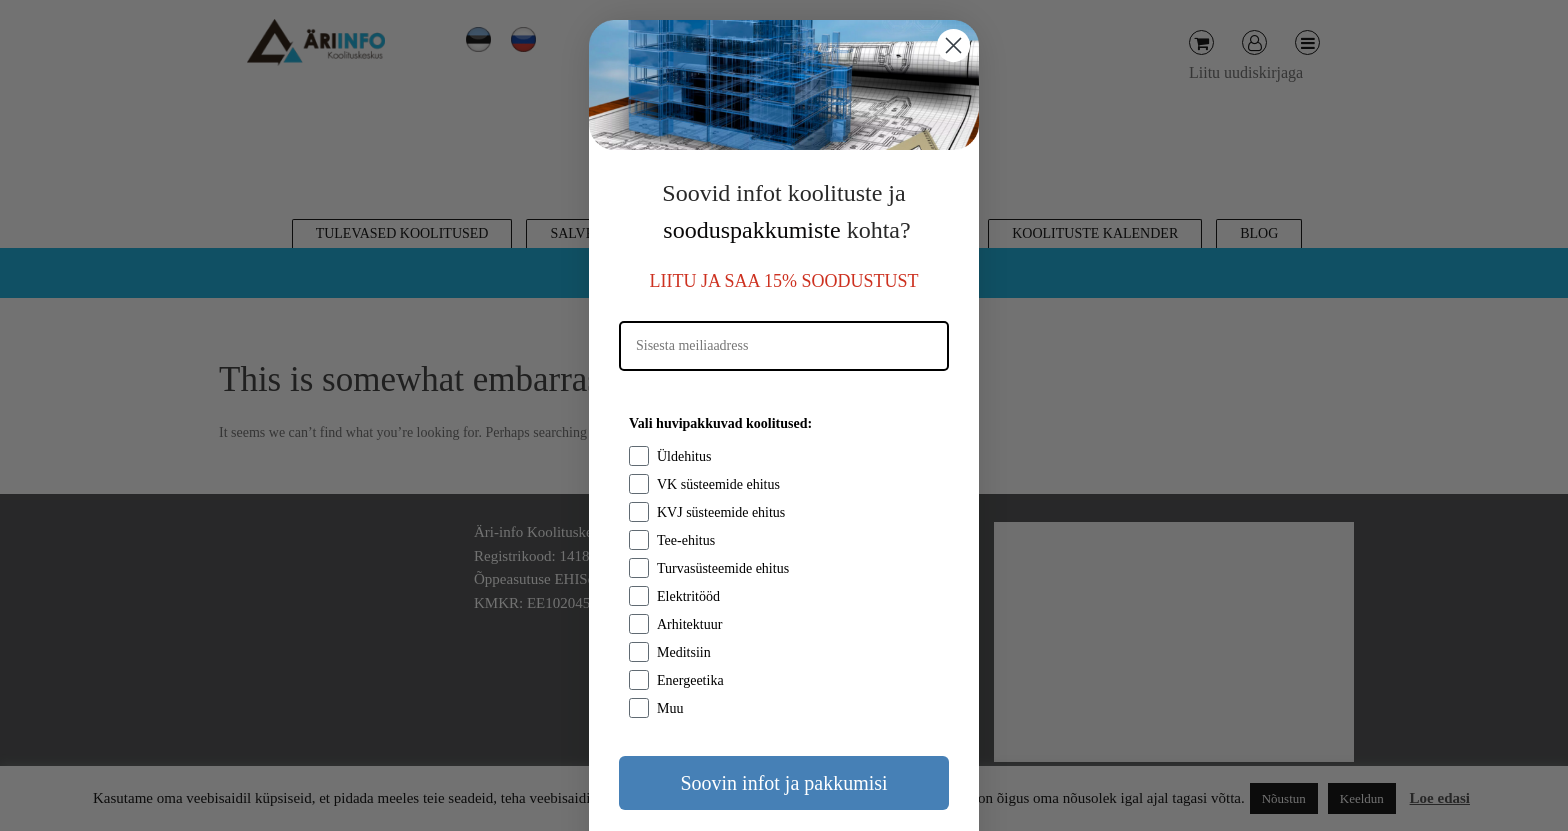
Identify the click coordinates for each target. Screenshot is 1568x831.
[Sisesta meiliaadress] (784, 346)
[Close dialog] (953, 45)
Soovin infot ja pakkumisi (783, 783)
